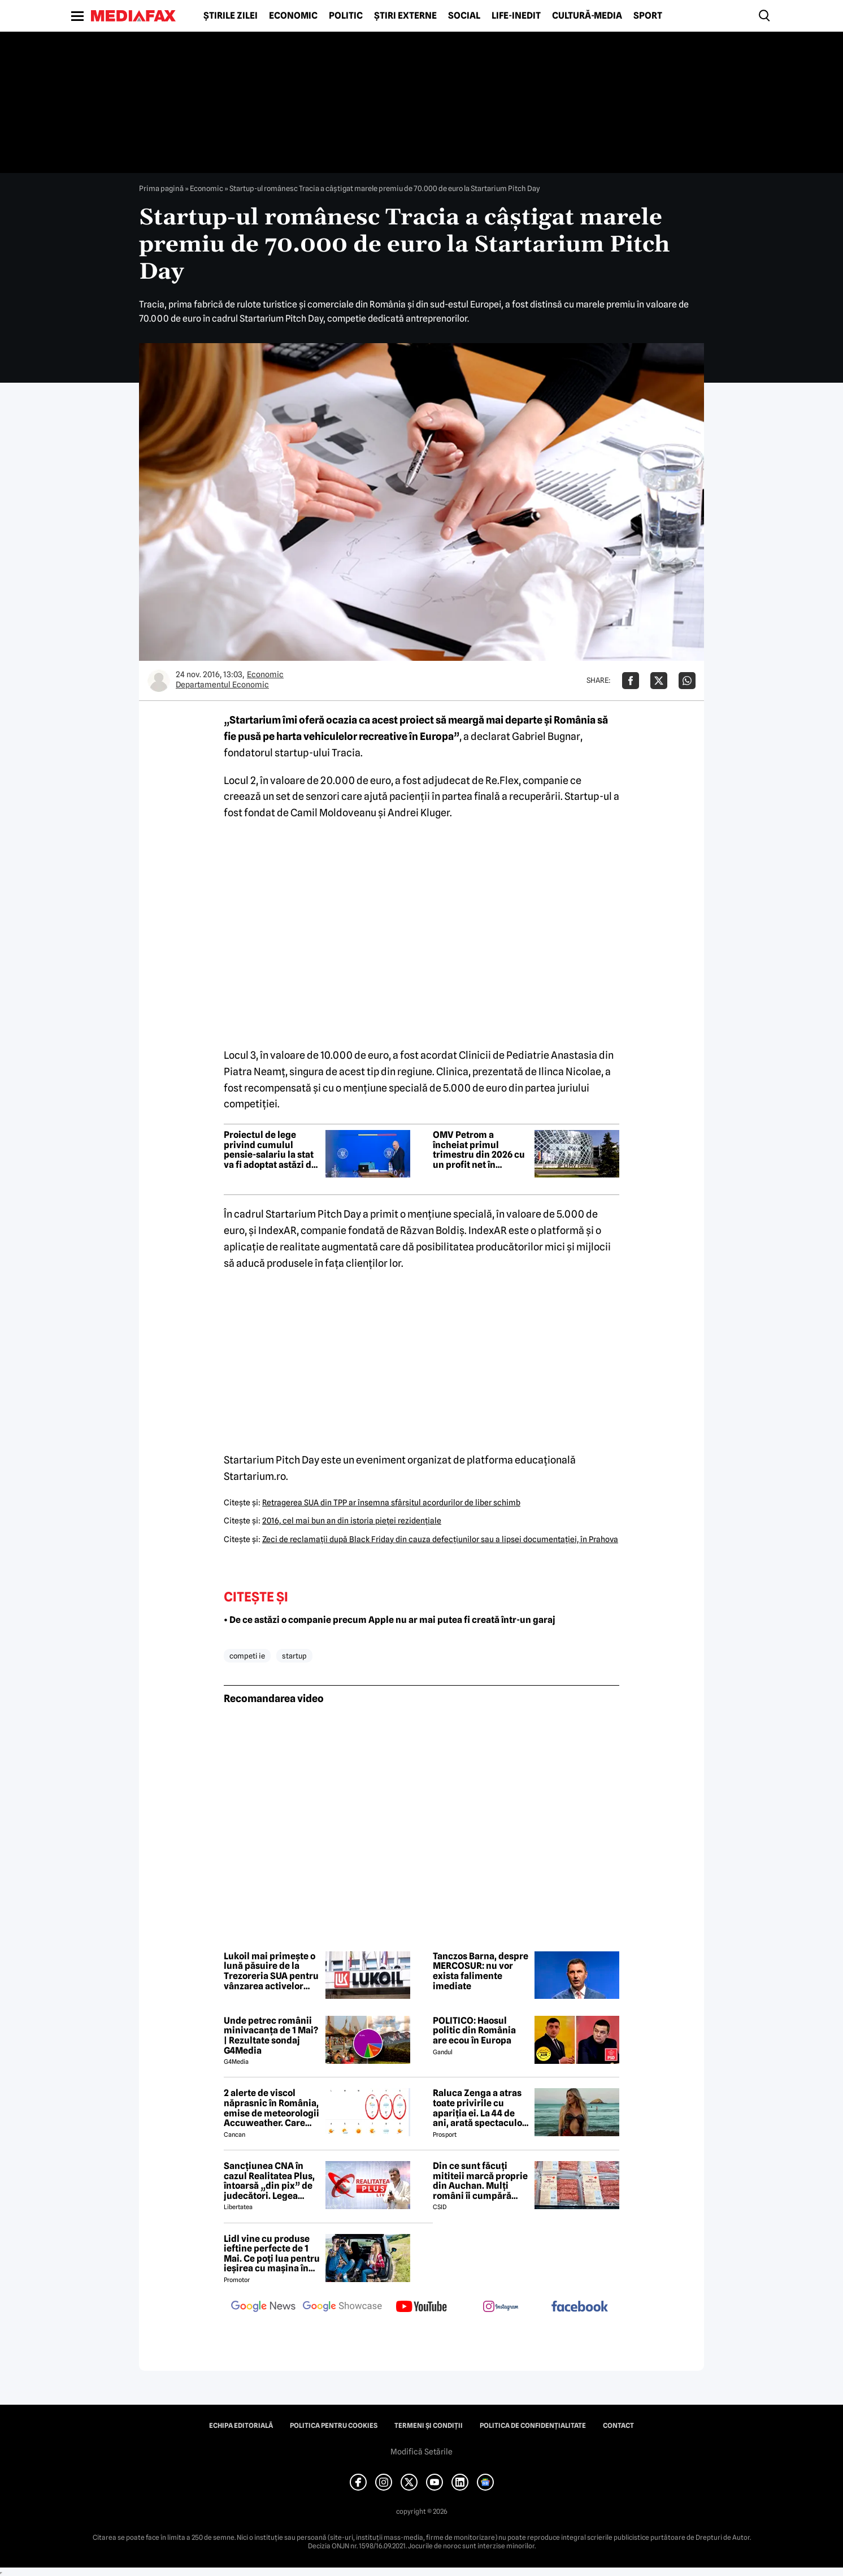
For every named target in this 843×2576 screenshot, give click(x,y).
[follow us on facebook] (579, 2307)
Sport (647, 15)
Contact (618, 2426)
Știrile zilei (230, 15)
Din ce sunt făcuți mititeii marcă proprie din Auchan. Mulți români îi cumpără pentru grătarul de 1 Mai (480, 2181)
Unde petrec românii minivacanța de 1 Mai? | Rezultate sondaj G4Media (271, 2035)
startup (294, 1655)
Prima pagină (161, 188)
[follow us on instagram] (500, 2307)
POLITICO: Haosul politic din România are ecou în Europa (474, 2031)
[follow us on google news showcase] (342, 2307)
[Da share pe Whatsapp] (687, 680)
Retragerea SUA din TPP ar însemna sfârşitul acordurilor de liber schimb (391, 1502)
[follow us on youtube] (421, 2307)
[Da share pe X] (658, 680)
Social (464, 15)
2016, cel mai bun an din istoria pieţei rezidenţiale (351, 1520)
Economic (293, 15)
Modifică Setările (421, 2451)
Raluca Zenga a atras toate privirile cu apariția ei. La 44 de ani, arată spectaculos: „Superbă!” (481, 2108)
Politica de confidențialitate (533, 2426)
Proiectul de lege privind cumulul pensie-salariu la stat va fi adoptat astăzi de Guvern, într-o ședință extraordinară (270, 1150)
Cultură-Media (587, 15)
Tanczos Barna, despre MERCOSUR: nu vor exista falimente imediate (480, 1971)
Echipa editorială (241, 2426)
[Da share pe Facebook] (630, 680)
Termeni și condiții (428, 2426)
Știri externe (405, 15)
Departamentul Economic (222, 684)
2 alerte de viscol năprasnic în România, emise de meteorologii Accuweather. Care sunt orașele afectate (271, 2108)
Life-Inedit (516, 15)
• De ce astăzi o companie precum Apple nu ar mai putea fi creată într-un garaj (389, 1619)
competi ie (247, 1655)
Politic (346, 15)
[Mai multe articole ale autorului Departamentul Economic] (158, 680)
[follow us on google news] (263, 2307)
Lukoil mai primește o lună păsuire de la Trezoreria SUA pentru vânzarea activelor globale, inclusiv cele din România (271, 1971)
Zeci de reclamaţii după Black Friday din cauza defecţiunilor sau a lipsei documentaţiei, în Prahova (440, 1539)
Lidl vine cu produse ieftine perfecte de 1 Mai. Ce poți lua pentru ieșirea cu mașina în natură (272, 2254)
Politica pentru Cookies (333, 2426)
